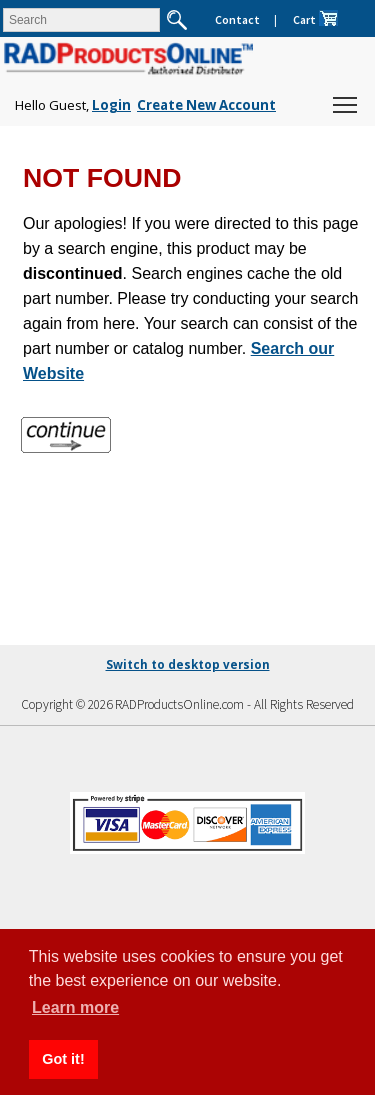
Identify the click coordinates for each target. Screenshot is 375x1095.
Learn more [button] (75, 1007)
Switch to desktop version (188, 664)
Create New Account (206, 105)
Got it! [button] (63, 1059)
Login (111, 105)
